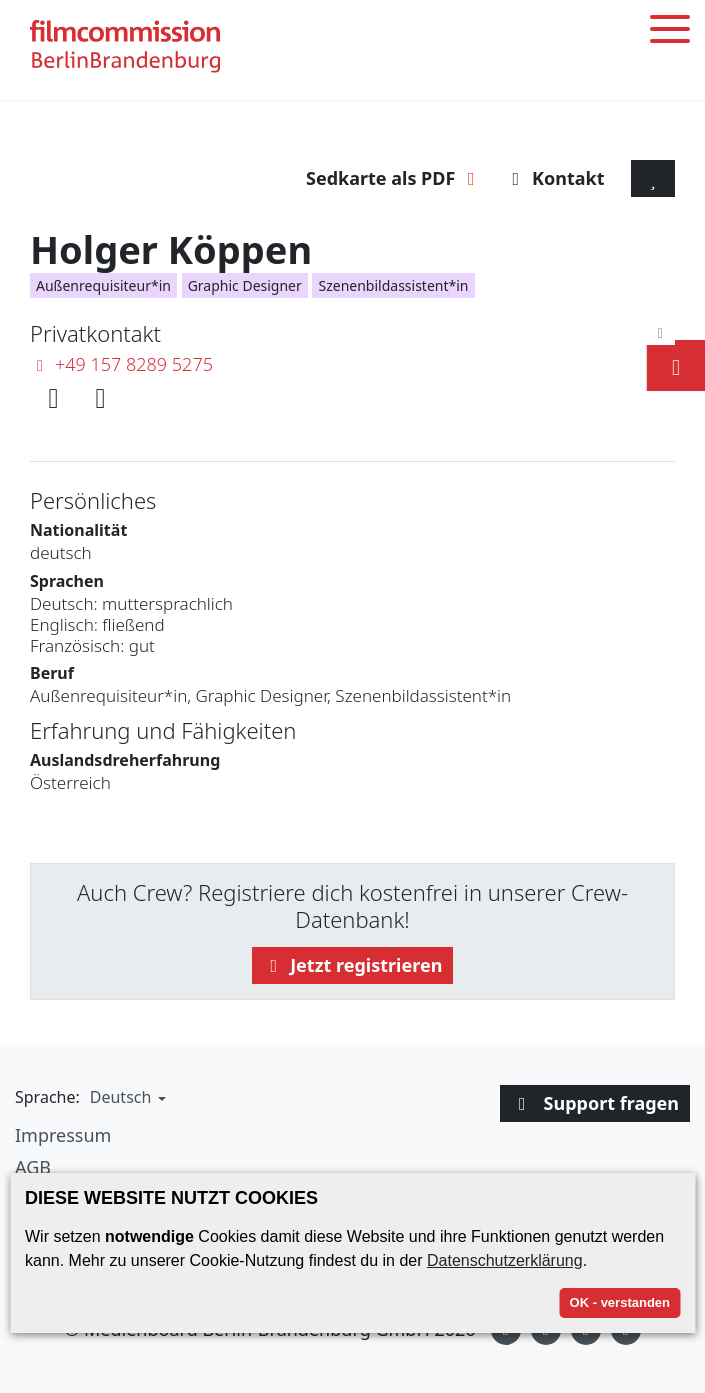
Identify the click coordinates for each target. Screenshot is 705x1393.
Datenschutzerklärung (505, 1260)
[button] (125, 1097)
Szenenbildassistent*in (393, 285)
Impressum (63, 1135)
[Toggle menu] (670, 32)
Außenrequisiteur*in (103, 285)
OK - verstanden (620, 1302)
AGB (33, 1167)
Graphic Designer (245, 285)
